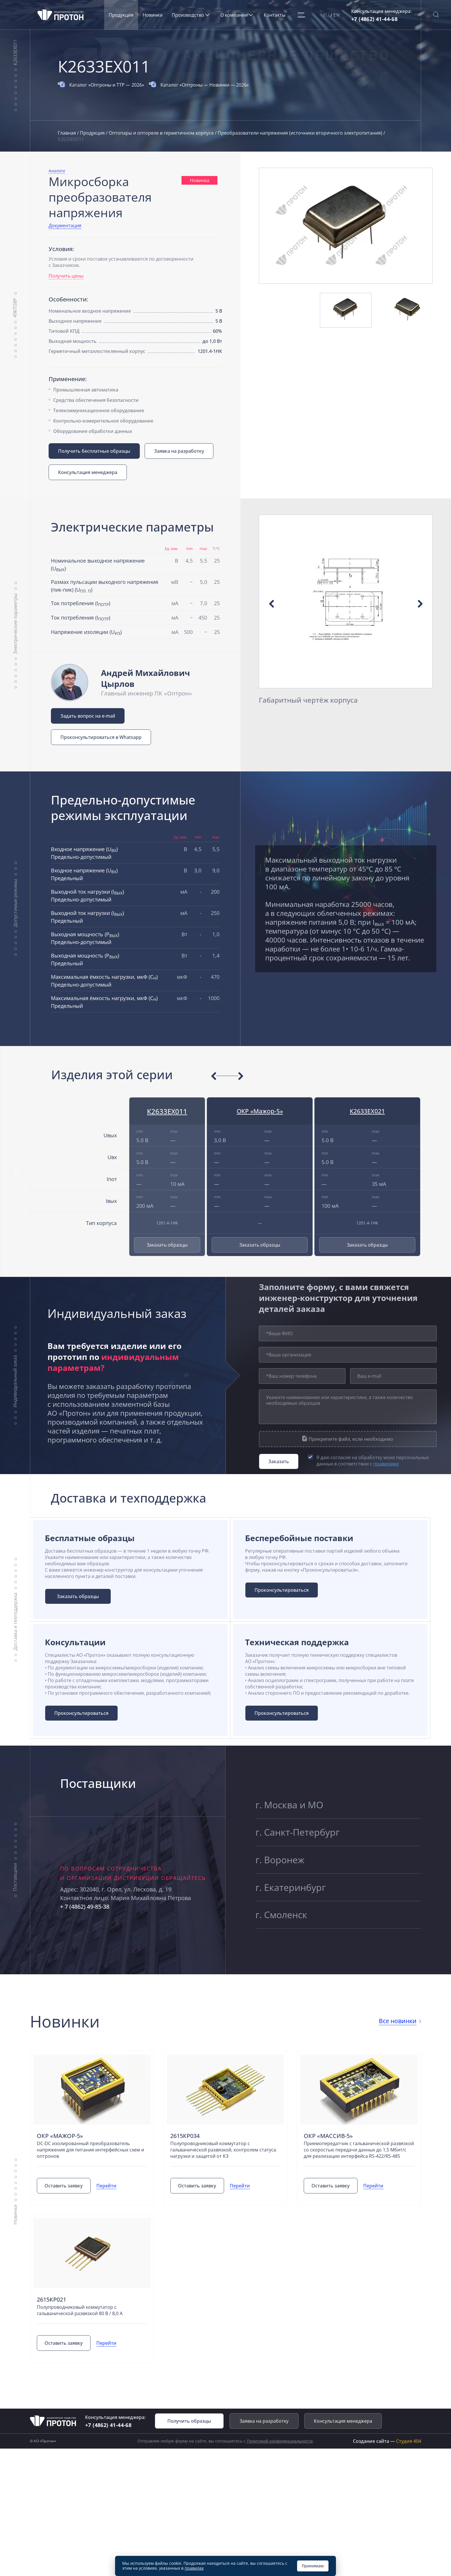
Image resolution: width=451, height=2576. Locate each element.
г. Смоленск (284, 1942)
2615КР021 (51, 2321)
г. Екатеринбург (295, 1909)
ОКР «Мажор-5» (260, 1111)
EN (338, 15)
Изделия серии (15, 1161)
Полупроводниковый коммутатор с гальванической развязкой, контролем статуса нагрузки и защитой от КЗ (223, 2165)
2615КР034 (185, 2151)
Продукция (125, 15)
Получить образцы (189, 2443)
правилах (194, 2568)
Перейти (110, 2208)
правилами (386, 1464)
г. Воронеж (283, 1875)
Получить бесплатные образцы (94, 451)
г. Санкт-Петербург (302, 1842)
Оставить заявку (66, 2208)
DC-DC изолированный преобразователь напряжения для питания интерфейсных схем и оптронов (90, 2165)
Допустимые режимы (15, 903)
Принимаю (313, 2566)
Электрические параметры (15, 623)
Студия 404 (408, 2463)
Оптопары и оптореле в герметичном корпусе (162, 133)
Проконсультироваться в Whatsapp (101, 737)
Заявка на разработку (181, 451)
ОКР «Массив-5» (328, 2151)
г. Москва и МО (293, 1809)
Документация (65, 225)
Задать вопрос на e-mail (87, 716)
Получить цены (66, 276)
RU (327, 15)
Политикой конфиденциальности (280, 2463)
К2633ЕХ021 (367, 1111)
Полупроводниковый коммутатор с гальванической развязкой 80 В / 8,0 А (80, 2332)
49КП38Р (15, 308)
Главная (67, 133)
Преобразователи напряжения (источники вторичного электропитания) (300, 133)
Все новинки (394, 2037)
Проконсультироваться (286, 1592)
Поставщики (15, 1893)
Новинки (157, 15)
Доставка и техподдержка (15, 1629)
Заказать (278, 1461)
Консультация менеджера (87, 472)
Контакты (279, 15)
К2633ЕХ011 (15, 52)
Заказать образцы (167, 1245)
